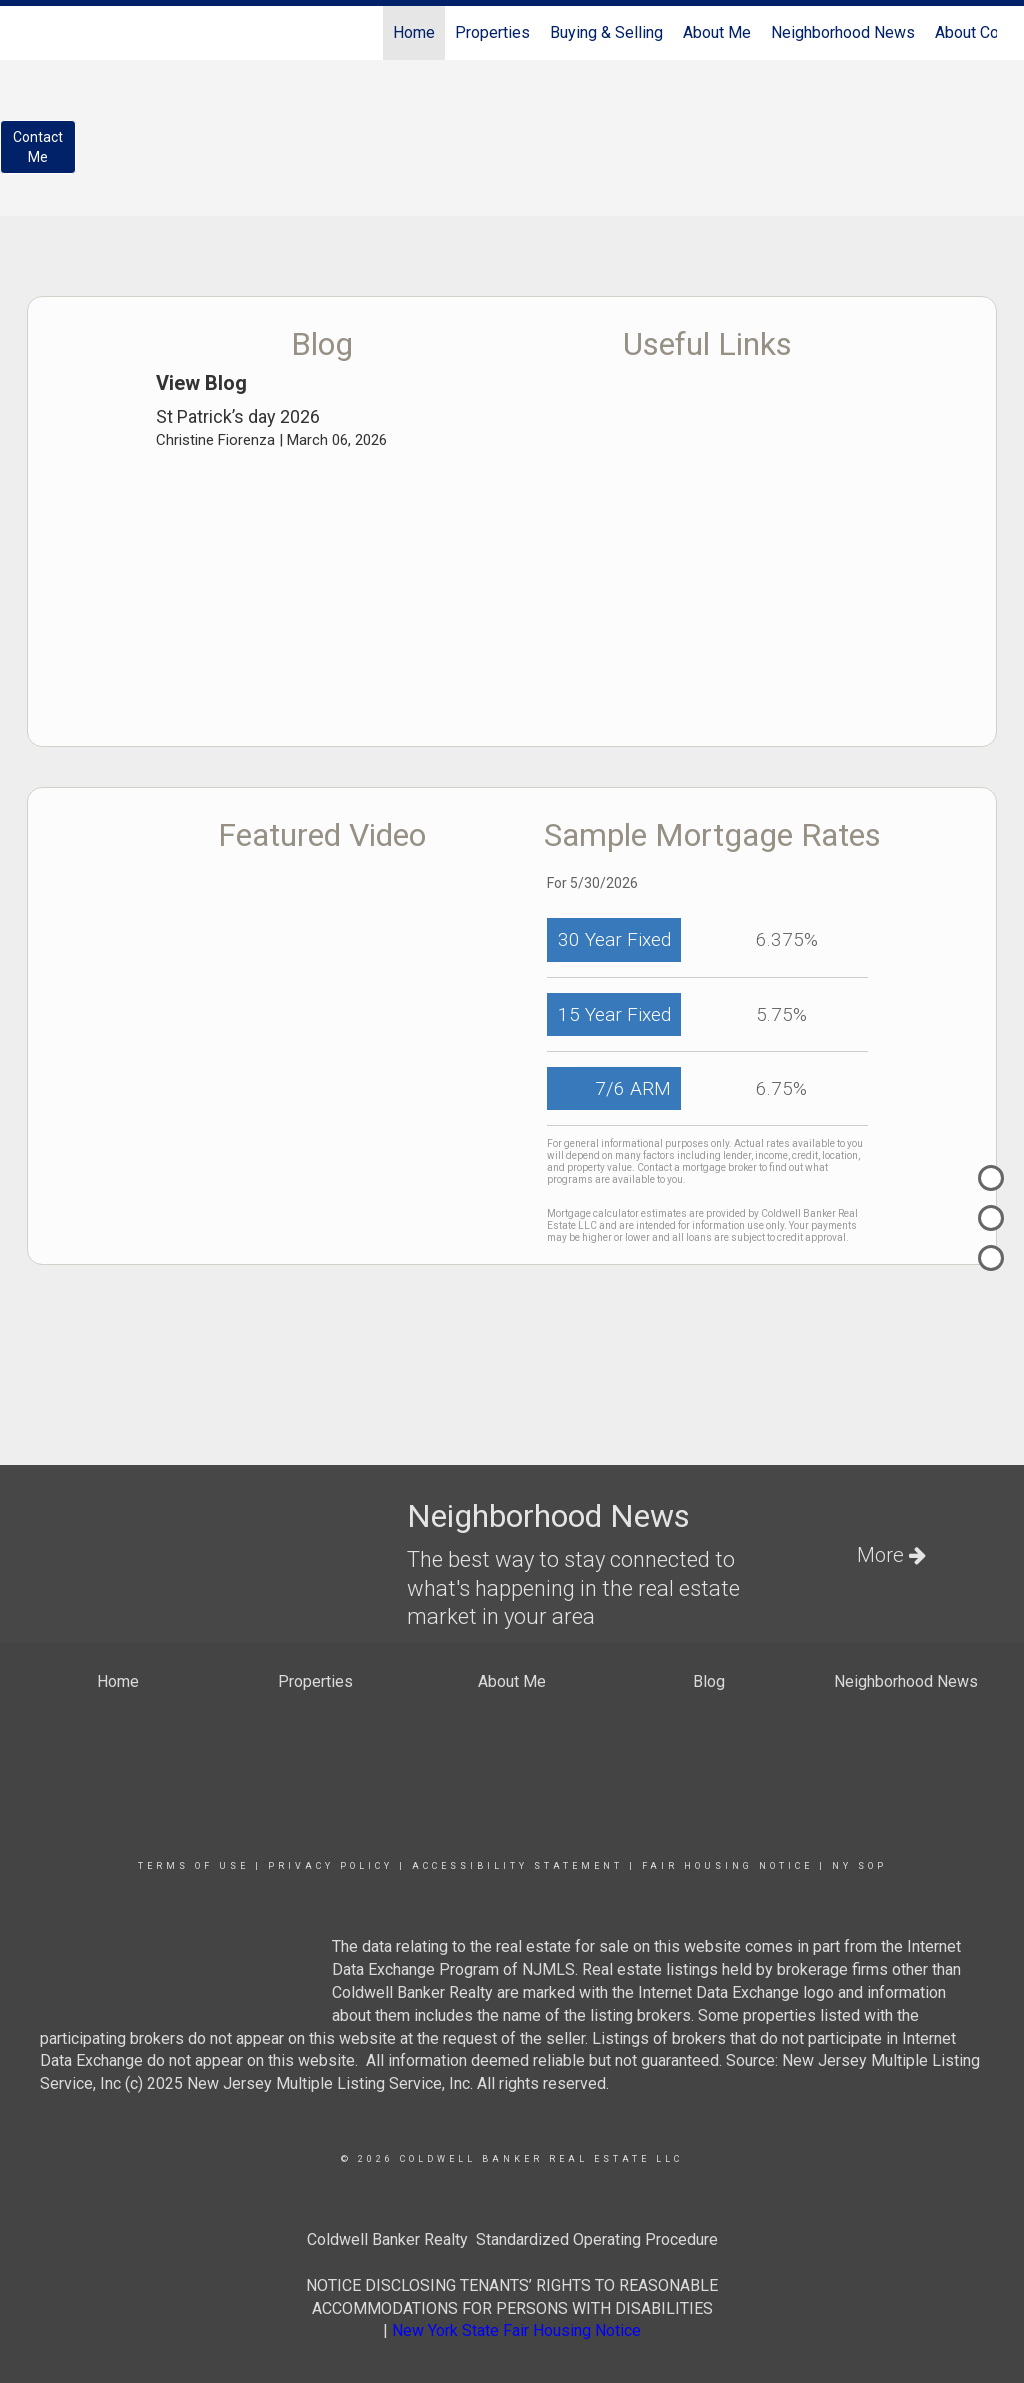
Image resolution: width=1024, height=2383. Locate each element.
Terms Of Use (193, 1866)
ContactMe (38, 147)
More (891, 1555)
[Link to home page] (37, 33)
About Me (717, 32)
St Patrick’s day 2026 (238, 416)
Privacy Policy (330, 1866)
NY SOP (859, 1866)
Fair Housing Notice (727, 1866)
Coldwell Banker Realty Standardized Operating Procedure (512, 2239)
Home (414, 32)
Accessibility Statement (517, 1866)
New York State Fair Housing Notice (516, 2330)
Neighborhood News (843, 32)
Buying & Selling (606, 32)
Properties (492, 32)
